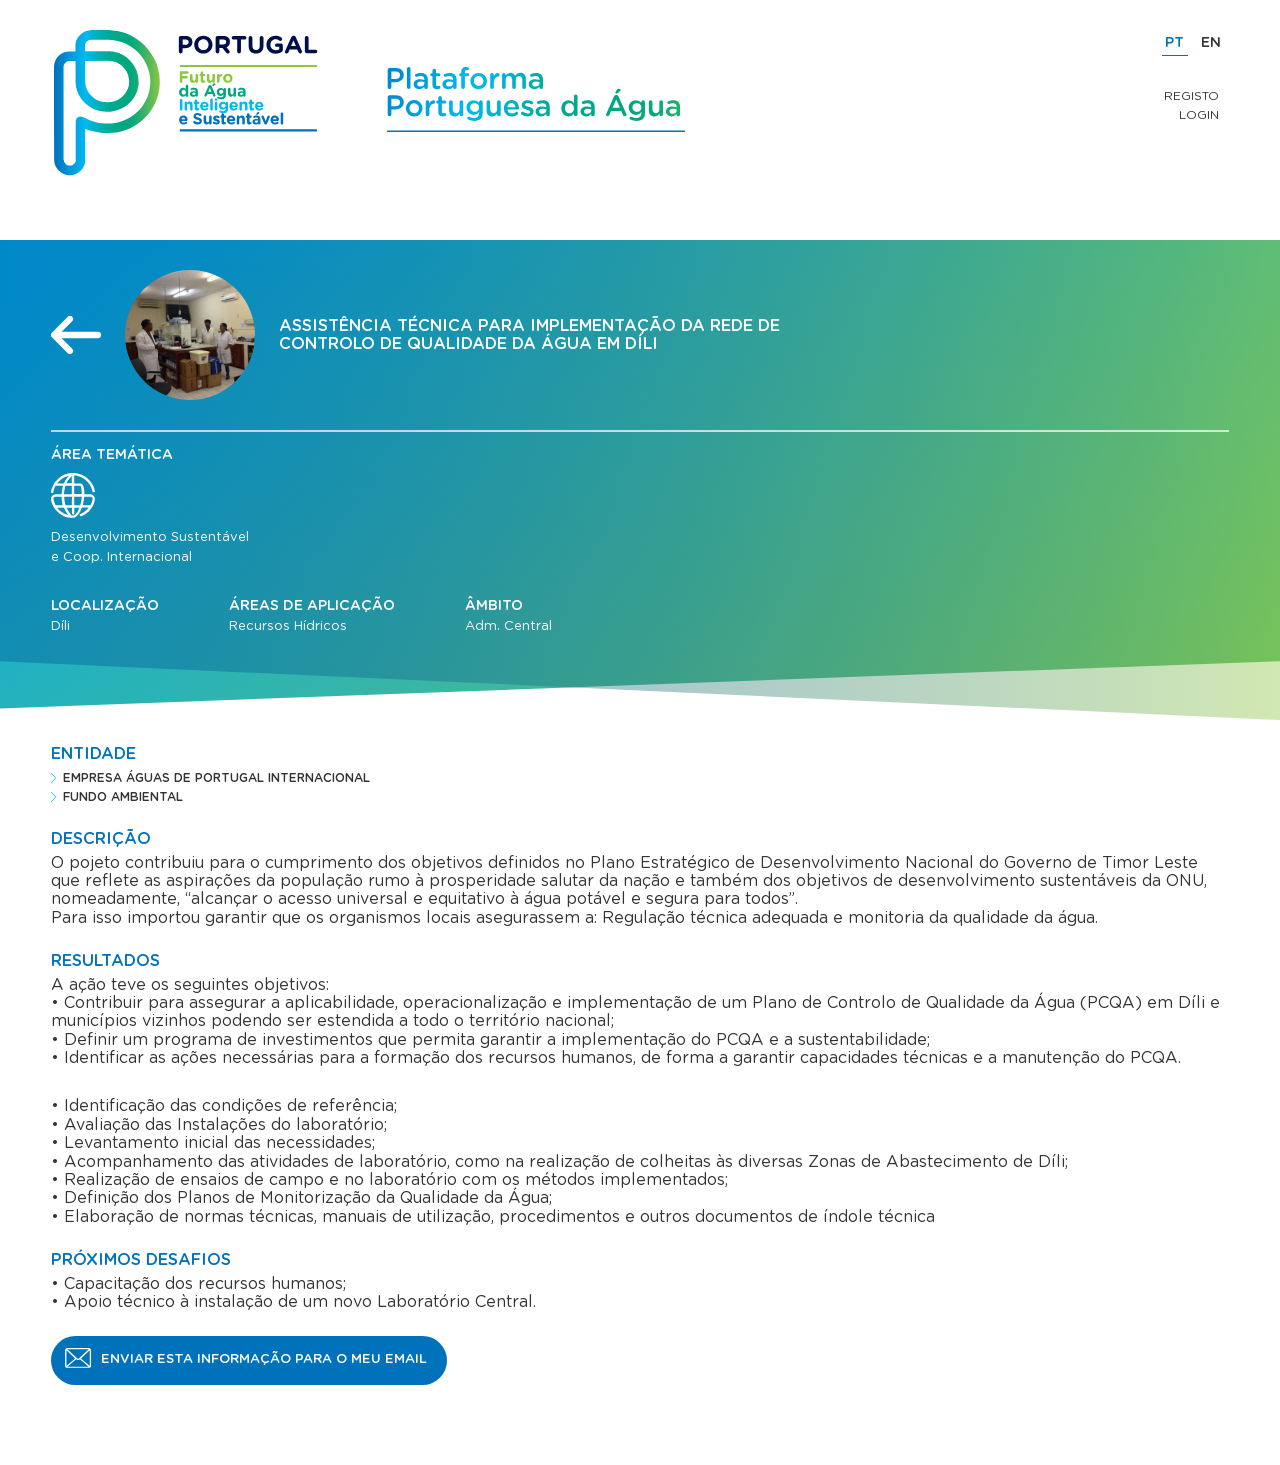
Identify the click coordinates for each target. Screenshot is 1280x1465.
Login (1199, 115)
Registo (1191, 96)
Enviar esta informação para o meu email (264, 1359)
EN (1211, 43)
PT (1174, 43)
